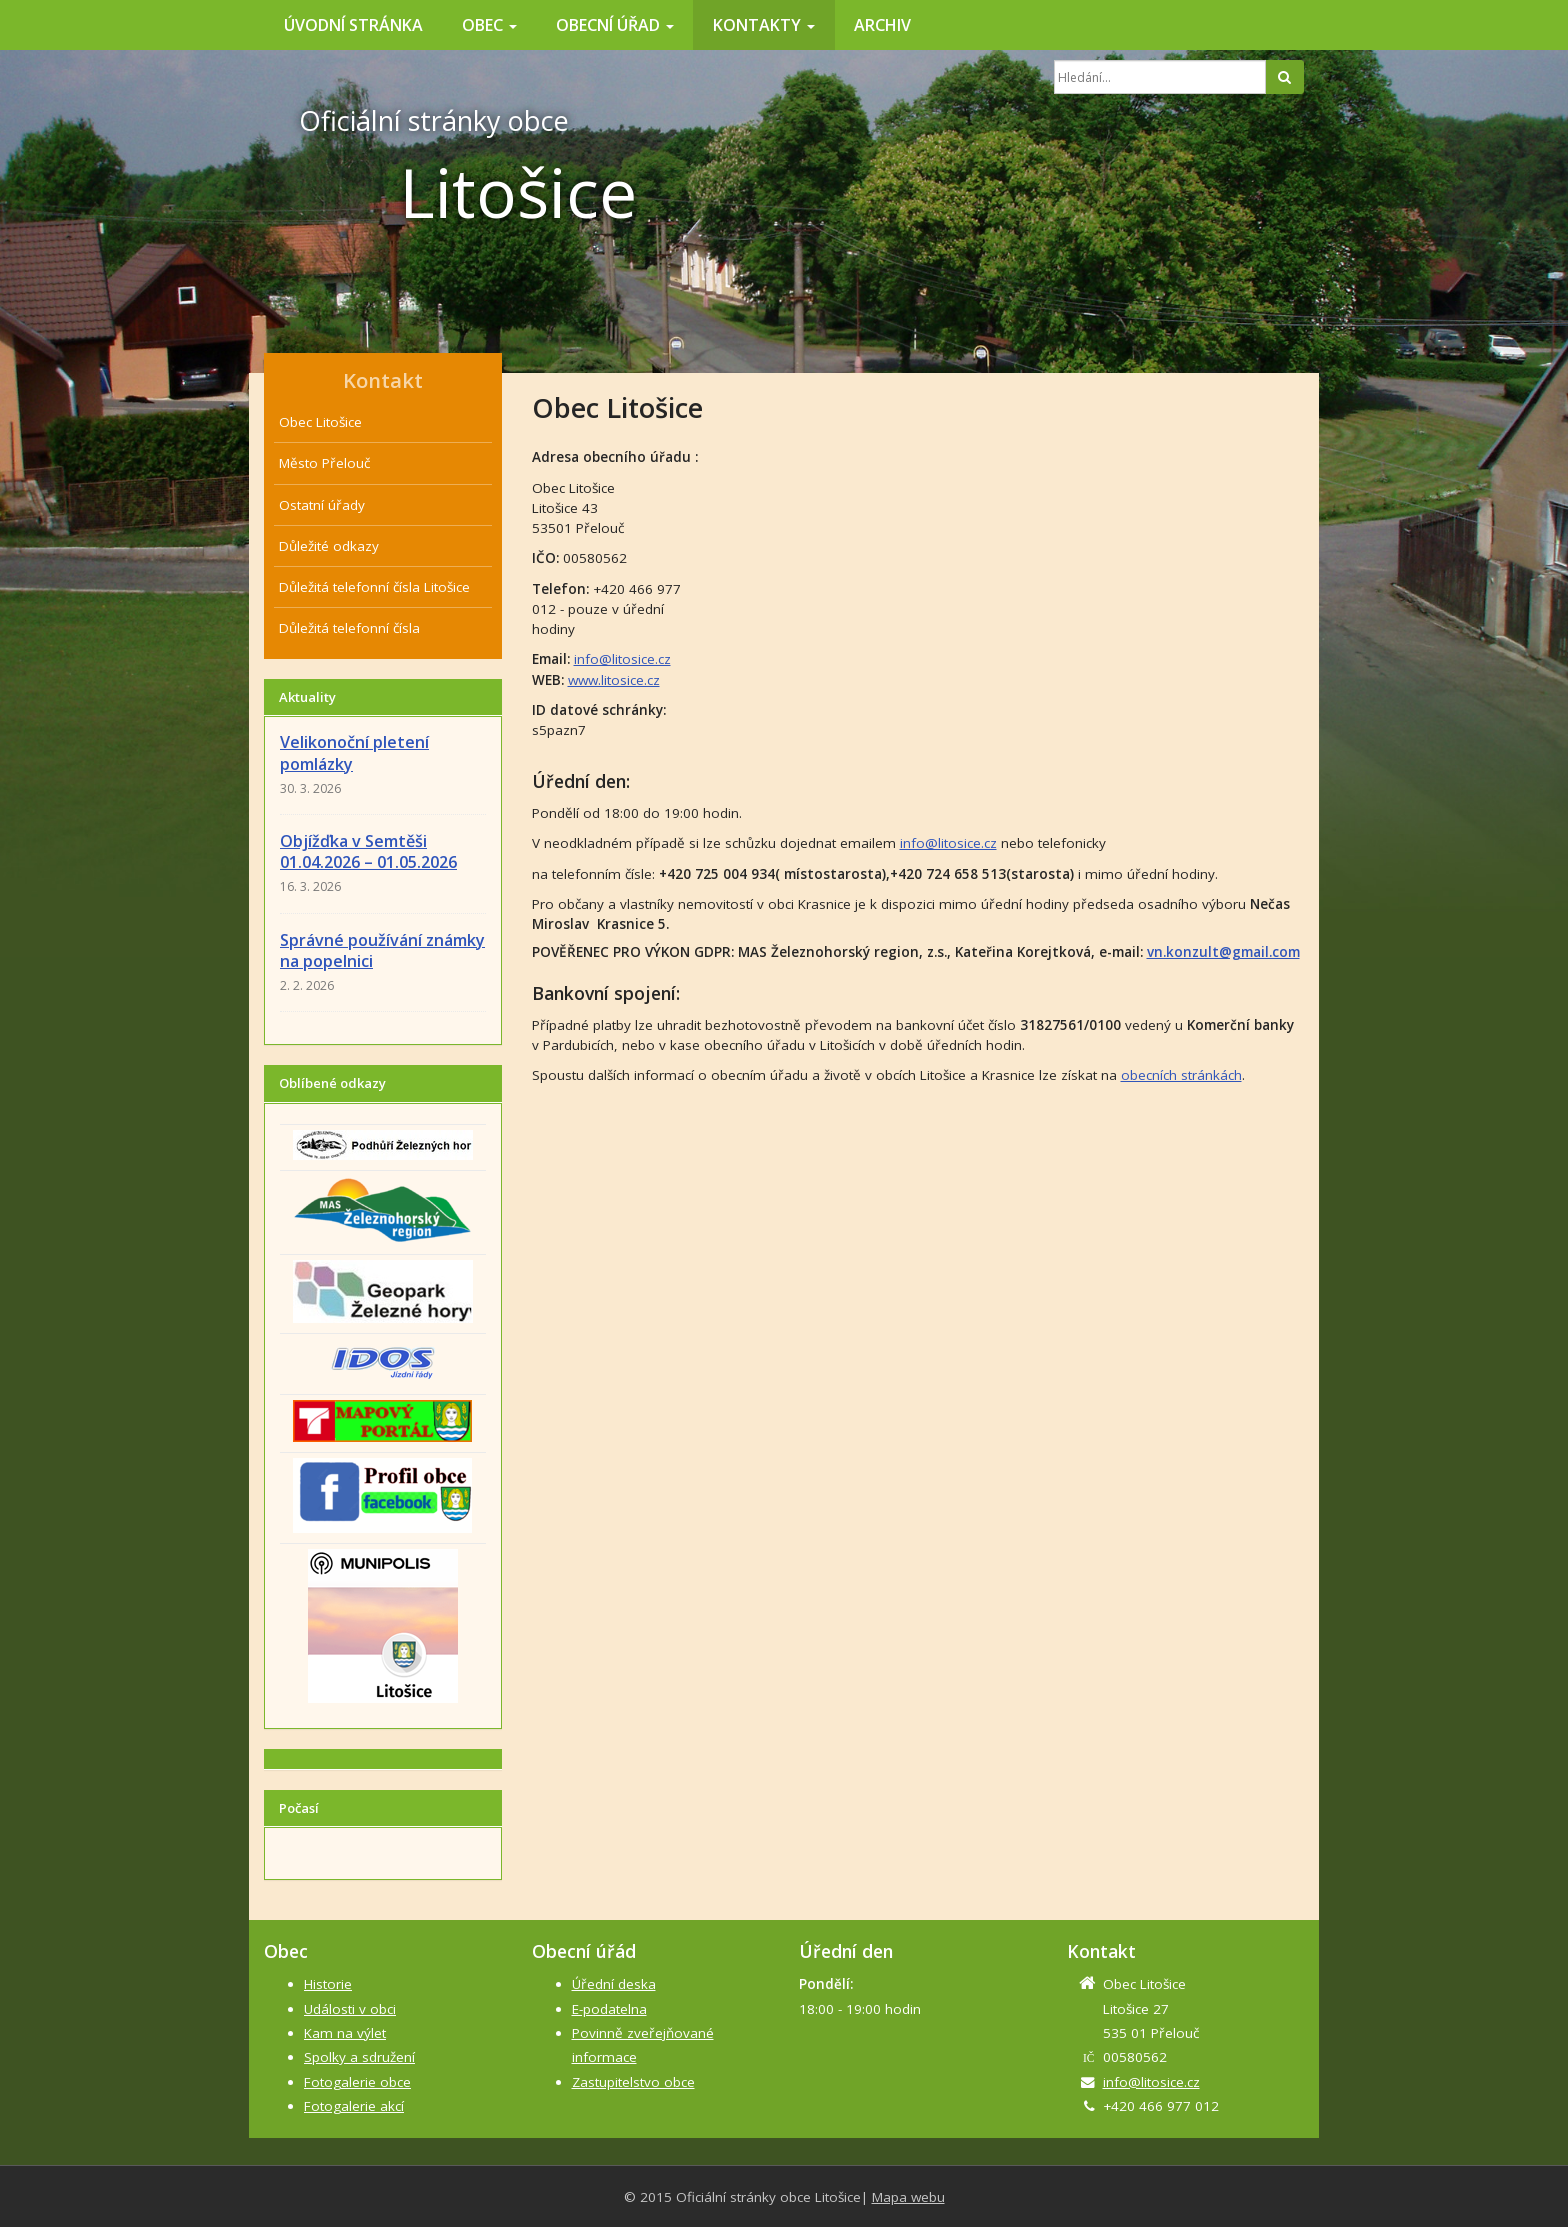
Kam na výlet (345, 2033)
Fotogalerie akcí (354, 2106)
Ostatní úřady (322, 505)
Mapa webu (908, 2197)
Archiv (882, 25)
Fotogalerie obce (357, 2082)
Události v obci (350, 2009)
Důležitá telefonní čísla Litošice (374, 587)
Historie (328, 1984)
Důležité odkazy (329, 546)
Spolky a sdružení (359, 2057)
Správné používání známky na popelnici (382, 950)
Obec (489, 25)
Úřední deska (614, 1984)
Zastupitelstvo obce (633, 2082)
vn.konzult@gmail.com (1223, 952)
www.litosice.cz (614, 680)
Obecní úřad (615, 25)
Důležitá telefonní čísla (349, 628)
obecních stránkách (1181, 1075)
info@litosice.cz (622, 659)
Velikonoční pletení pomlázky (354, 752)
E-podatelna (609, 2009)
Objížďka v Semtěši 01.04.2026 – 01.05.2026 (368, 851)
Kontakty (764, 25)
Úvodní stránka (353, 25)
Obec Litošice (320, 422)
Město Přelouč (324, 463)
